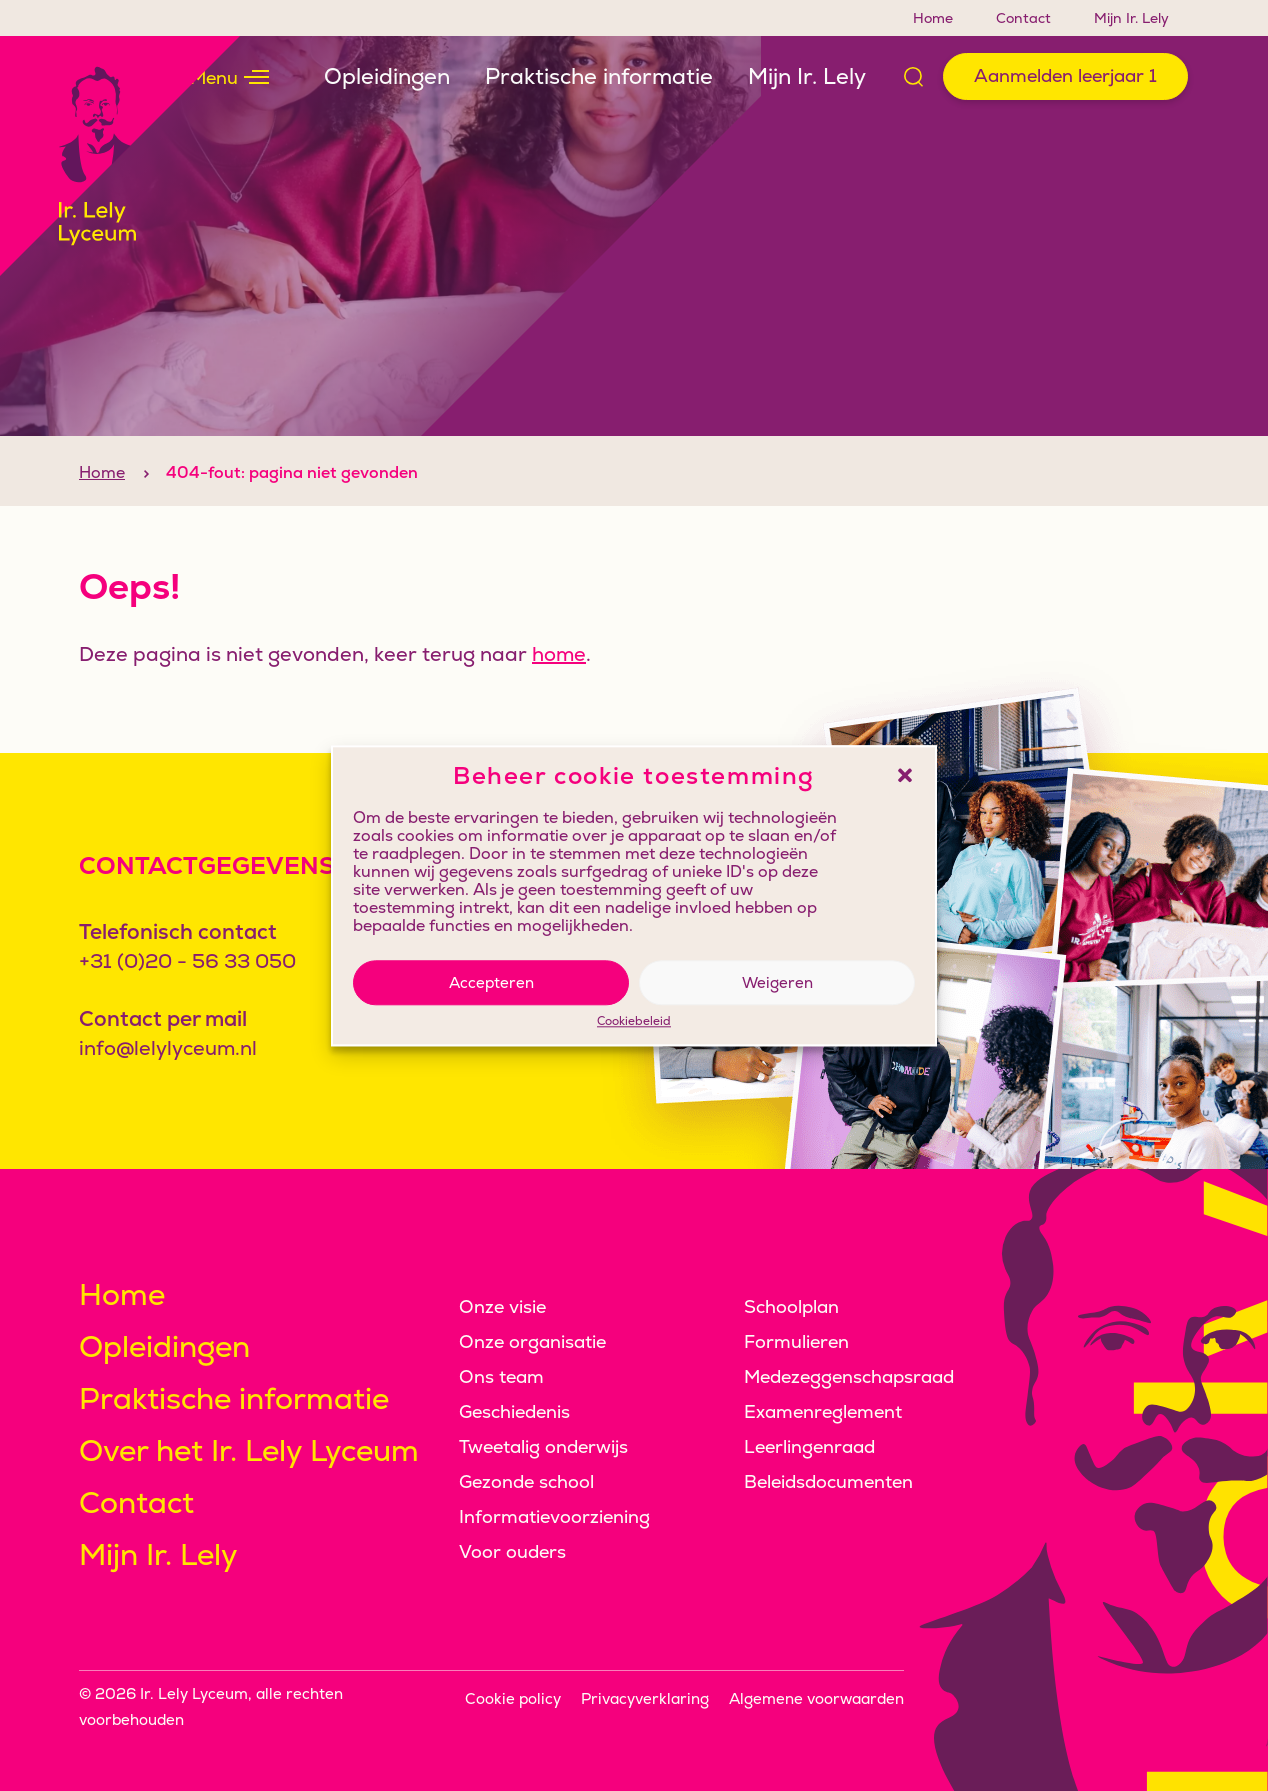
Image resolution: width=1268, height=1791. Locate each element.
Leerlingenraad (809, 1446)
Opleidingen (387, 76)
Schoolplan (791, 1306)
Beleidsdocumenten (828, 1481)
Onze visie (502, 1306)
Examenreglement (823, 1411)
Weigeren (777, 982)
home (559, 686)
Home (933, 18)
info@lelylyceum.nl (168, 1048)
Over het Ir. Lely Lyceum (249, 1450)
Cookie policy (513, 1698)
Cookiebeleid (634, 1022)
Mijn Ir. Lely (1131, 18)
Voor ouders (512, 1551)
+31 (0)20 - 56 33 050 (187, 961)
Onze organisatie (532, 1341)
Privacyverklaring (645, 1698)
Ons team (501, 1376)
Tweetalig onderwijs (543, 1446)
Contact (1023, 18)
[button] (905, 776)
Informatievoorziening (554, 1516)
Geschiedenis (514, 1411)
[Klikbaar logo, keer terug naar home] (120, 156)
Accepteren (491, 982)
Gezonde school (526, 1481)
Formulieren (796, 1341)
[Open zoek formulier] (913, 77)
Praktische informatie (599, 76)
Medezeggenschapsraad (849, 1376)
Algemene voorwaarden (816, 1698)
